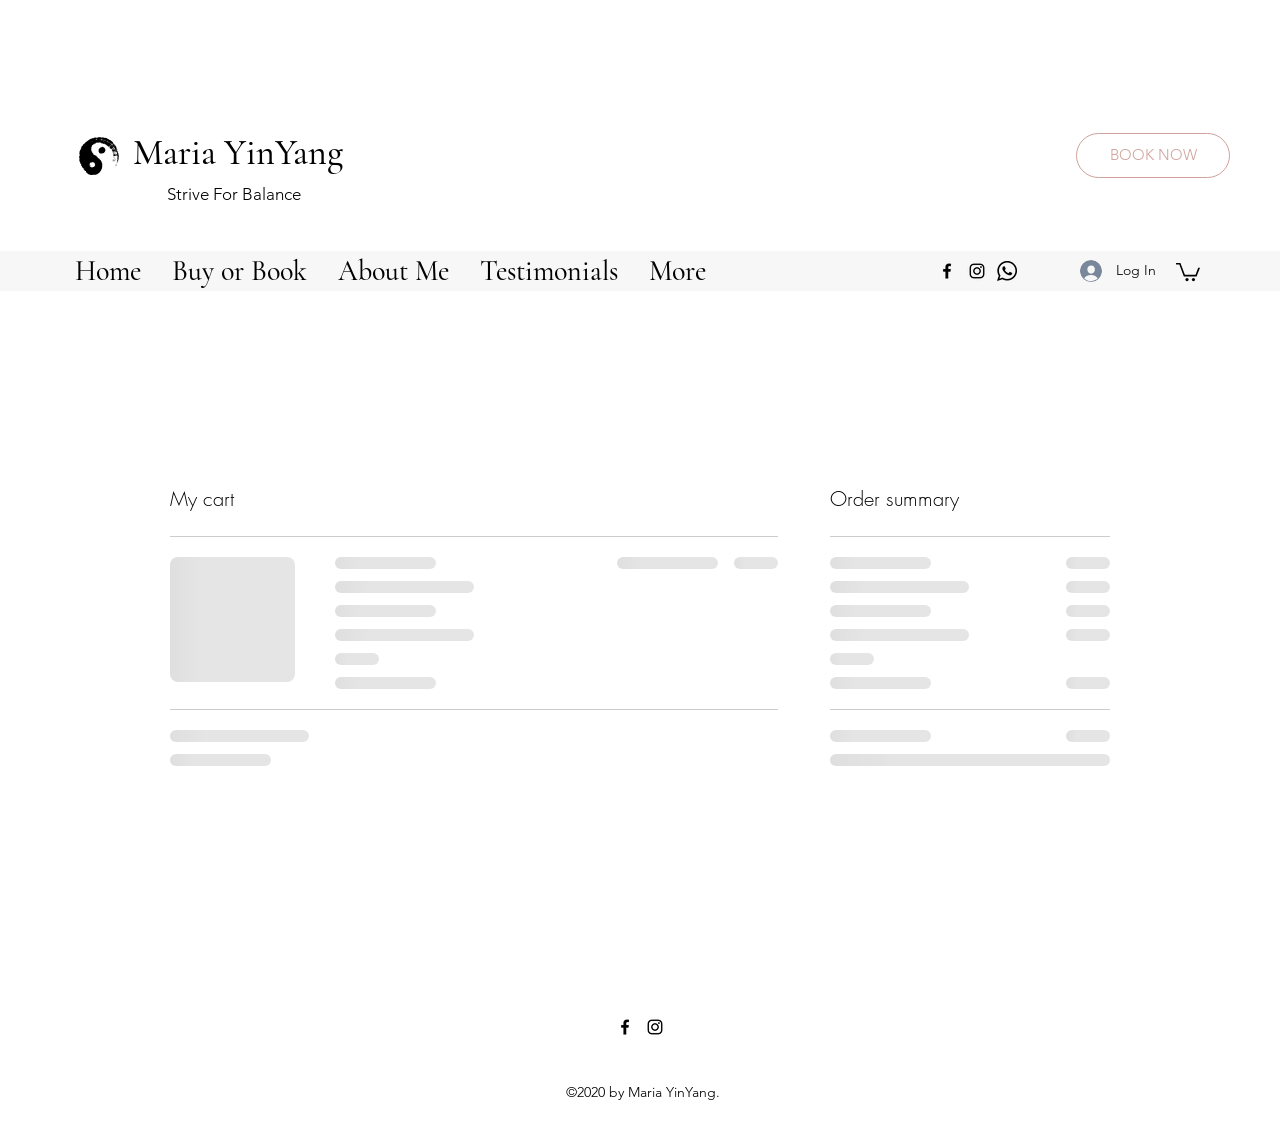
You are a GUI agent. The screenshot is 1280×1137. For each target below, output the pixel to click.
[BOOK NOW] (1153, 155)
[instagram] (977, 271)
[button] (239, 271)
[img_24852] (1007, 271)
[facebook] (947, 271)
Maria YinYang (238, 152)
